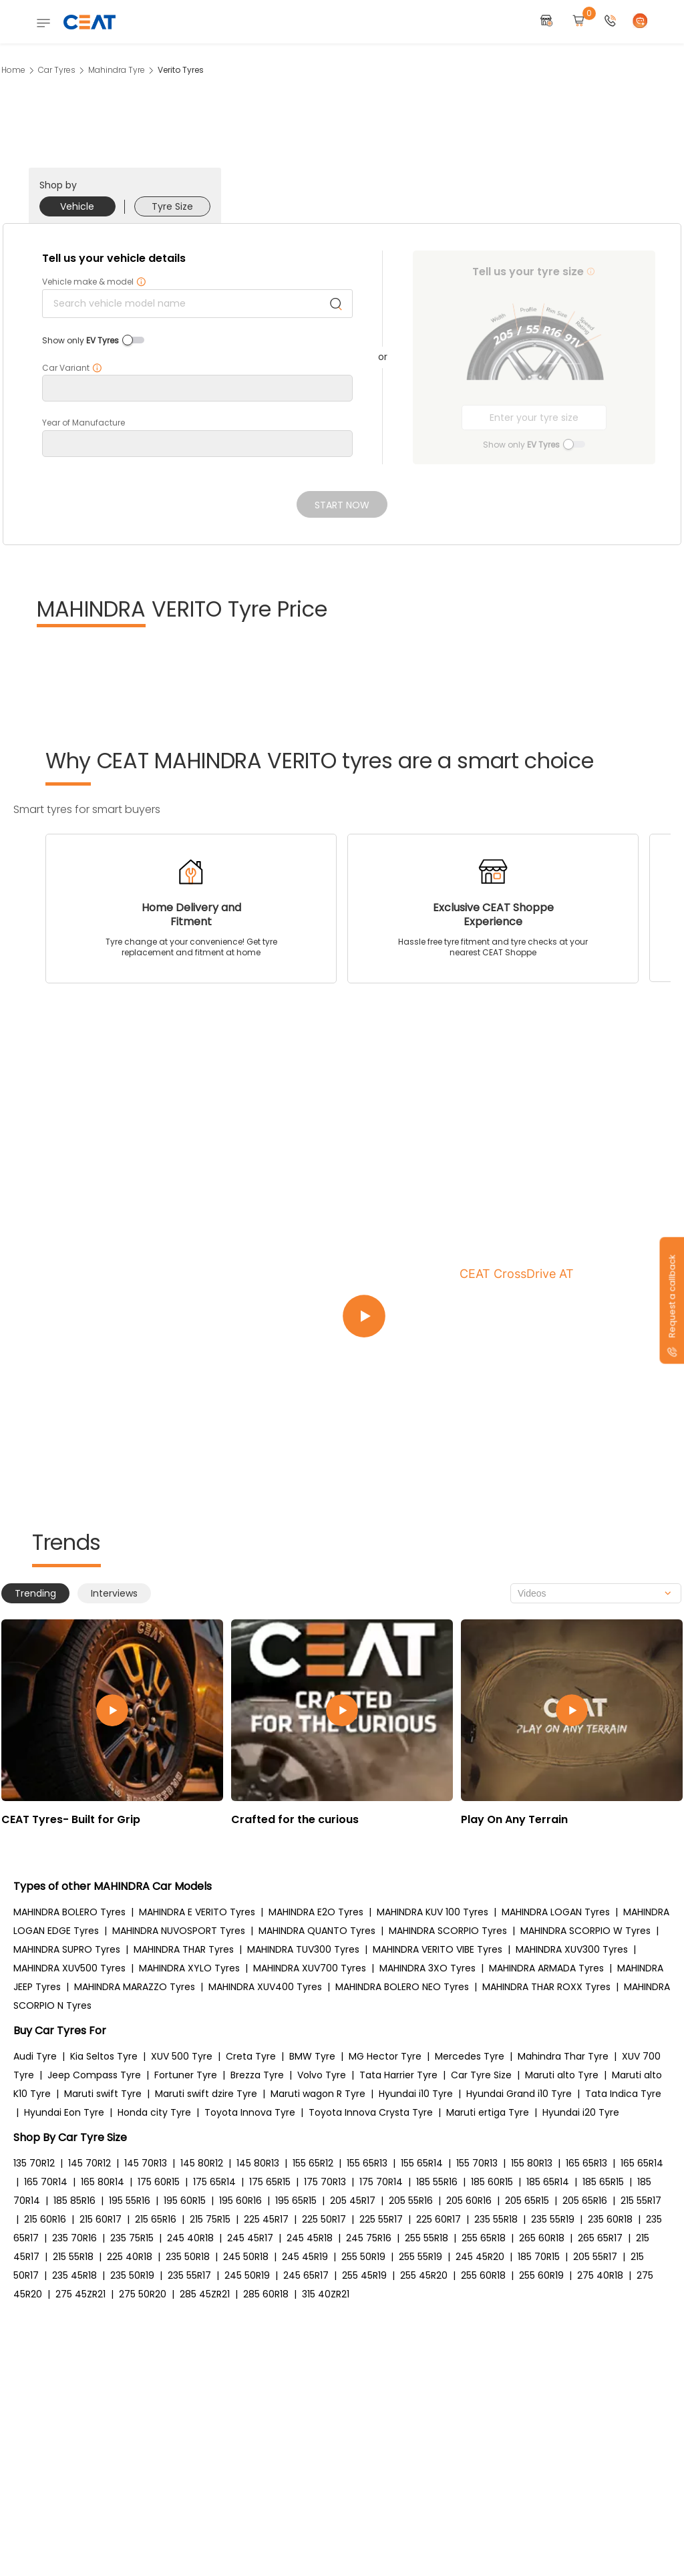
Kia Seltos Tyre (104, 2056)
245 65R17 (306, 2275)
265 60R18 (541, 2238)
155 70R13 (477, 2163)
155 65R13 (367, 2163)
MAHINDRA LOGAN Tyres (556, 1912)
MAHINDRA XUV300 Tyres (572, 1949)
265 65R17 (600, 2238)
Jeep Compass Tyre (94, 2075)
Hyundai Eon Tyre (64, 2112)
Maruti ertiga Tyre (487, 2112)
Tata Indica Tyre (623, 2093)
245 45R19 (305, 2256)
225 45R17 (266, 2219)
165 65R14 (642, 2163)
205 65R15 (527, 2200)
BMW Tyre (312, 2056)
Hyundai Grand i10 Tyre (519, 2093)
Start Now (342, 505)
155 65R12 (313, 2163)
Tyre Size (172, 206)
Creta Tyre (251, 2056)
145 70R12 (89, 2163)
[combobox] (595, 1593)
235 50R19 (132, 2275)
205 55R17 (595, 2256)
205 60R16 (469, 2200)
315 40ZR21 (325, 2294)
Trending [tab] (35, 1593)
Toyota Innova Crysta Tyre (371, 2112)
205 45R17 (352, 2200)
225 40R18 (129, 2256)
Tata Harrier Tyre (398, 2075)
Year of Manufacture (83, 423)
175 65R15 (270, 2182)
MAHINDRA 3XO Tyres (427, 1968)
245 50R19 (247, 2275)
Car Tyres (56, 69)
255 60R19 (541, 2275)
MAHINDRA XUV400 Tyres (265, 1986)
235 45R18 (74, 2275)
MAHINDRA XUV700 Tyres (309, 1968)
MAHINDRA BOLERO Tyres (69, 1912)
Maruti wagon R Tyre (318, 2093)
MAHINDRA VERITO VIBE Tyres (437, 1949)
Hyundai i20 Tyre (580, 2112)
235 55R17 (189, 2275)
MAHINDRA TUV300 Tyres (303, 1949)
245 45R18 (310, 2238)
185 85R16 (74, 2200)
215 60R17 (100, 2219)
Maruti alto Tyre (561, 2075)
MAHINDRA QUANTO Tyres (317, 1930)
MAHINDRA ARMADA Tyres (546, 1968)
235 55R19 (552, 2219)
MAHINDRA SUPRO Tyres (66, 1949)
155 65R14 (422, 2163)
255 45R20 (424, 2275)
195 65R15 (296, 2200)
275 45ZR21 (80, 2294)
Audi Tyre (35, 2056)
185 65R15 (603, 2182)
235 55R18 (496, 2219)
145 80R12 (201, 2163)
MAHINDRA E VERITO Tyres (197, 1912)
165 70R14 (45, 2182)
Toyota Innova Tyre (249, 2112)
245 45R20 (480, 2256)
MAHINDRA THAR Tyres (184, 1949)
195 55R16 (129, 2200)
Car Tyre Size (481, 2075)
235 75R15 (132, 2238)
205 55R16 (411, 2200)
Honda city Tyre (154, 2112)
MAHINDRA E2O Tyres (316, 1912)
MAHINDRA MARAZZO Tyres (134, 1986)
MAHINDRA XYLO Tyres (189, 1968)
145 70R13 (145, 2163)
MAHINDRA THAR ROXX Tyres (546, 1986)
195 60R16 (240, 2200)
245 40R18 (190, 2238)
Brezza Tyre (257, 2075)
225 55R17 (381, 2219)
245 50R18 (246, 2256)
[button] (611, 22)
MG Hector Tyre (385, 2056)
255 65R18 (484, 2238)
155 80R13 (531, 2163)
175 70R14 (381, 2182)
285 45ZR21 (205, 2294)
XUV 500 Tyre (181, 2056)
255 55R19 (420, 2256)
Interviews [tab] (114, 1593)
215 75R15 (210, 2219)
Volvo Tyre (321, 2075)
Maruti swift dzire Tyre (206, 2093)
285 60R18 (266, 2294)
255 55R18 (426, 2238)
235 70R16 (74, 2238)
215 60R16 (45, 2219)
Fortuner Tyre (185, 2075)
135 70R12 (34, 2163)
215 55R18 (73, 2256)
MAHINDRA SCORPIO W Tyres (585, 1930)
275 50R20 (142, 2294)
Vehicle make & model (94, 282)
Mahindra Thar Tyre (563, 2056)
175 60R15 (159, 2182)
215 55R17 (641, 2200)
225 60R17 (438, 2219)
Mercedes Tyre (469, 2056)
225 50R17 (324, 2219)
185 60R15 (492, 2182)
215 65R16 (155, 2219)
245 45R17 (250, 2238)
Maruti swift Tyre (103, 2093)
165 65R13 (586, 2163)
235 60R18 (610, 2219)
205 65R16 (584, 2200)
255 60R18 (483, 2275)
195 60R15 (185, 2200)
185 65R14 (547, 2182)
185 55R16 (437, 2182)
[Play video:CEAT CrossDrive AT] (502, 1316)
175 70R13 (325, 2182)
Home (13, 69)
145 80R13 (257, 2163)
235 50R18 (188, 2256)
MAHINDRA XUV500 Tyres (69, 1968)
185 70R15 (539, 2256)
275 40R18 (600, 2275)
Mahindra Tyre (116, 69)
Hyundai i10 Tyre (416, 2093)
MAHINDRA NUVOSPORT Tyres (178, 1930)
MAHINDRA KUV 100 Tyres (432, 1912)
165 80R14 (102, 2182)
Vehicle (77, 206)
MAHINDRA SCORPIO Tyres (448, 1930)
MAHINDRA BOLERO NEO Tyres (402, 1986)
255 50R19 (363, 2256)
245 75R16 (368, 2238)
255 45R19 (364, 2275)
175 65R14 (214, 2182)
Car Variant (72, 368)
